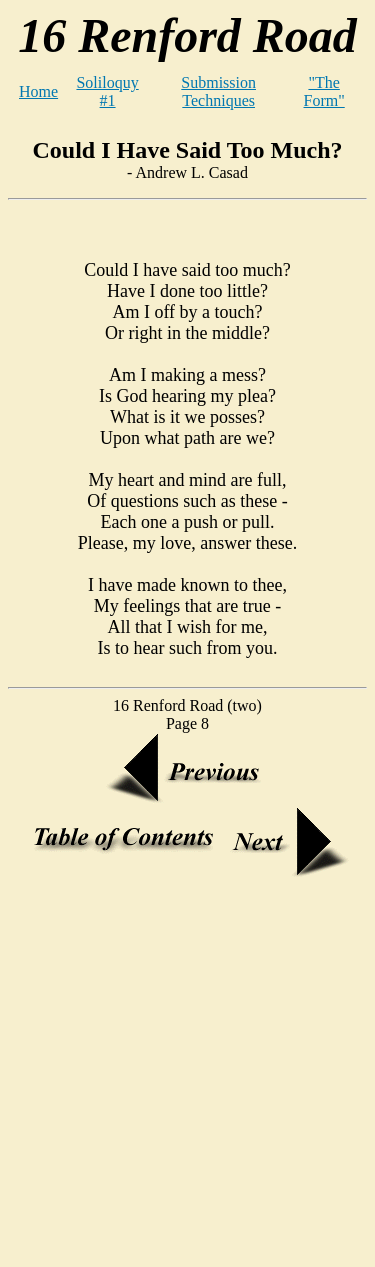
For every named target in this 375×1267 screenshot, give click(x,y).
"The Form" (324, 91)
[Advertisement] (187, 1071)
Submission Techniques (218, 91)
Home (38, 91)
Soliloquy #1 (107, 91)
